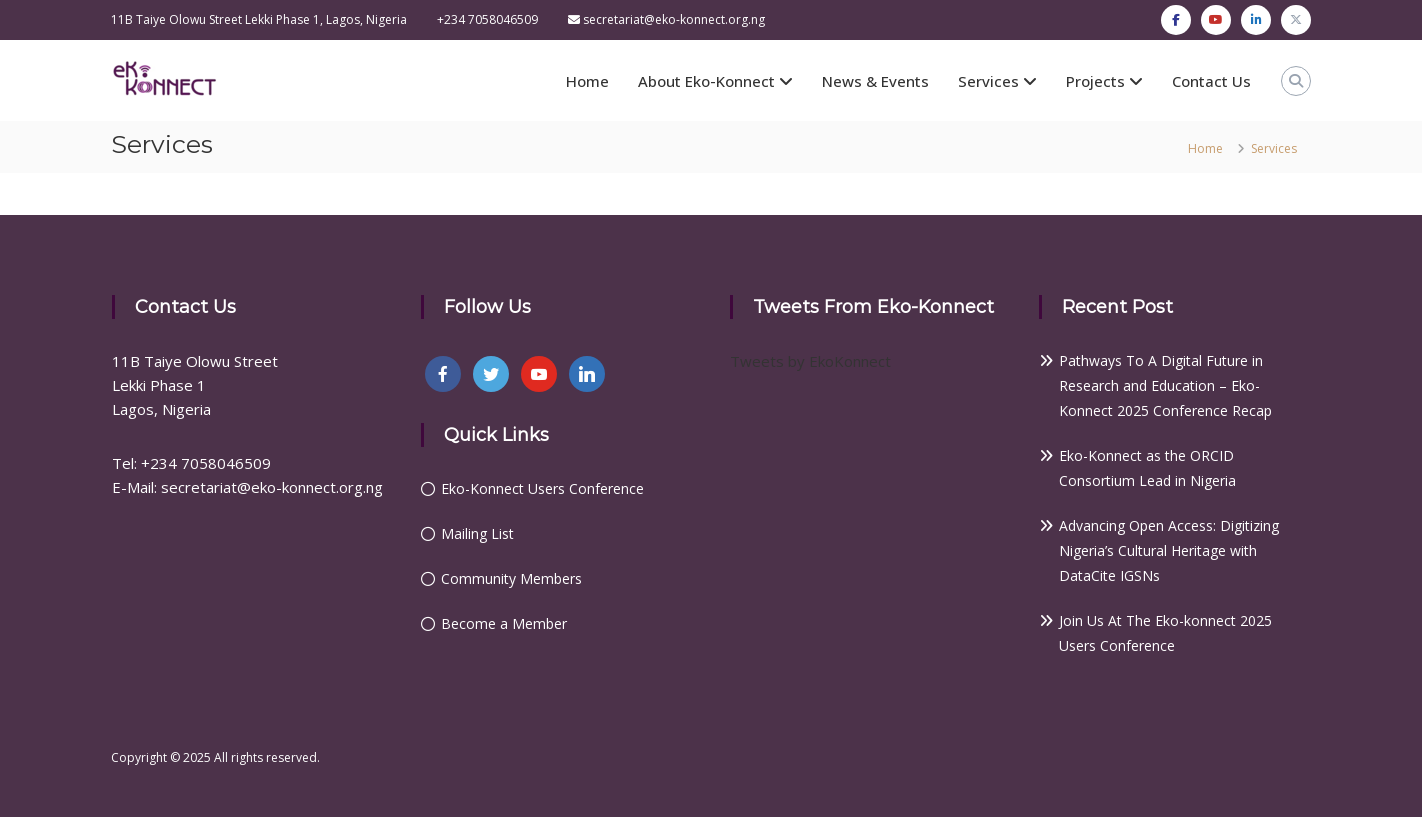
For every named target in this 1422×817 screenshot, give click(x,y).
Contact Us (1211, 81)
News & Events (875, 81)
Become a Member (504, 623)
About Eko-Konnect (706, 81)
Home (587, 81)
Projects (1095, 81)
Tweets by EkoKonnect (810, 361)
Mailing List (477, 533)
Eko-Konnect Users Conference (542, 488)
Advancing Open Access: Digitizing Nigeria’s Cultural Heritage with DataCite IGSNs (1169, 550)
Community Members (511, 578)
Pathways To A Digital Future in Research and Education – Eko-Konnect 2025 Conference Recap (1165, 385)
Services (988, 81)
